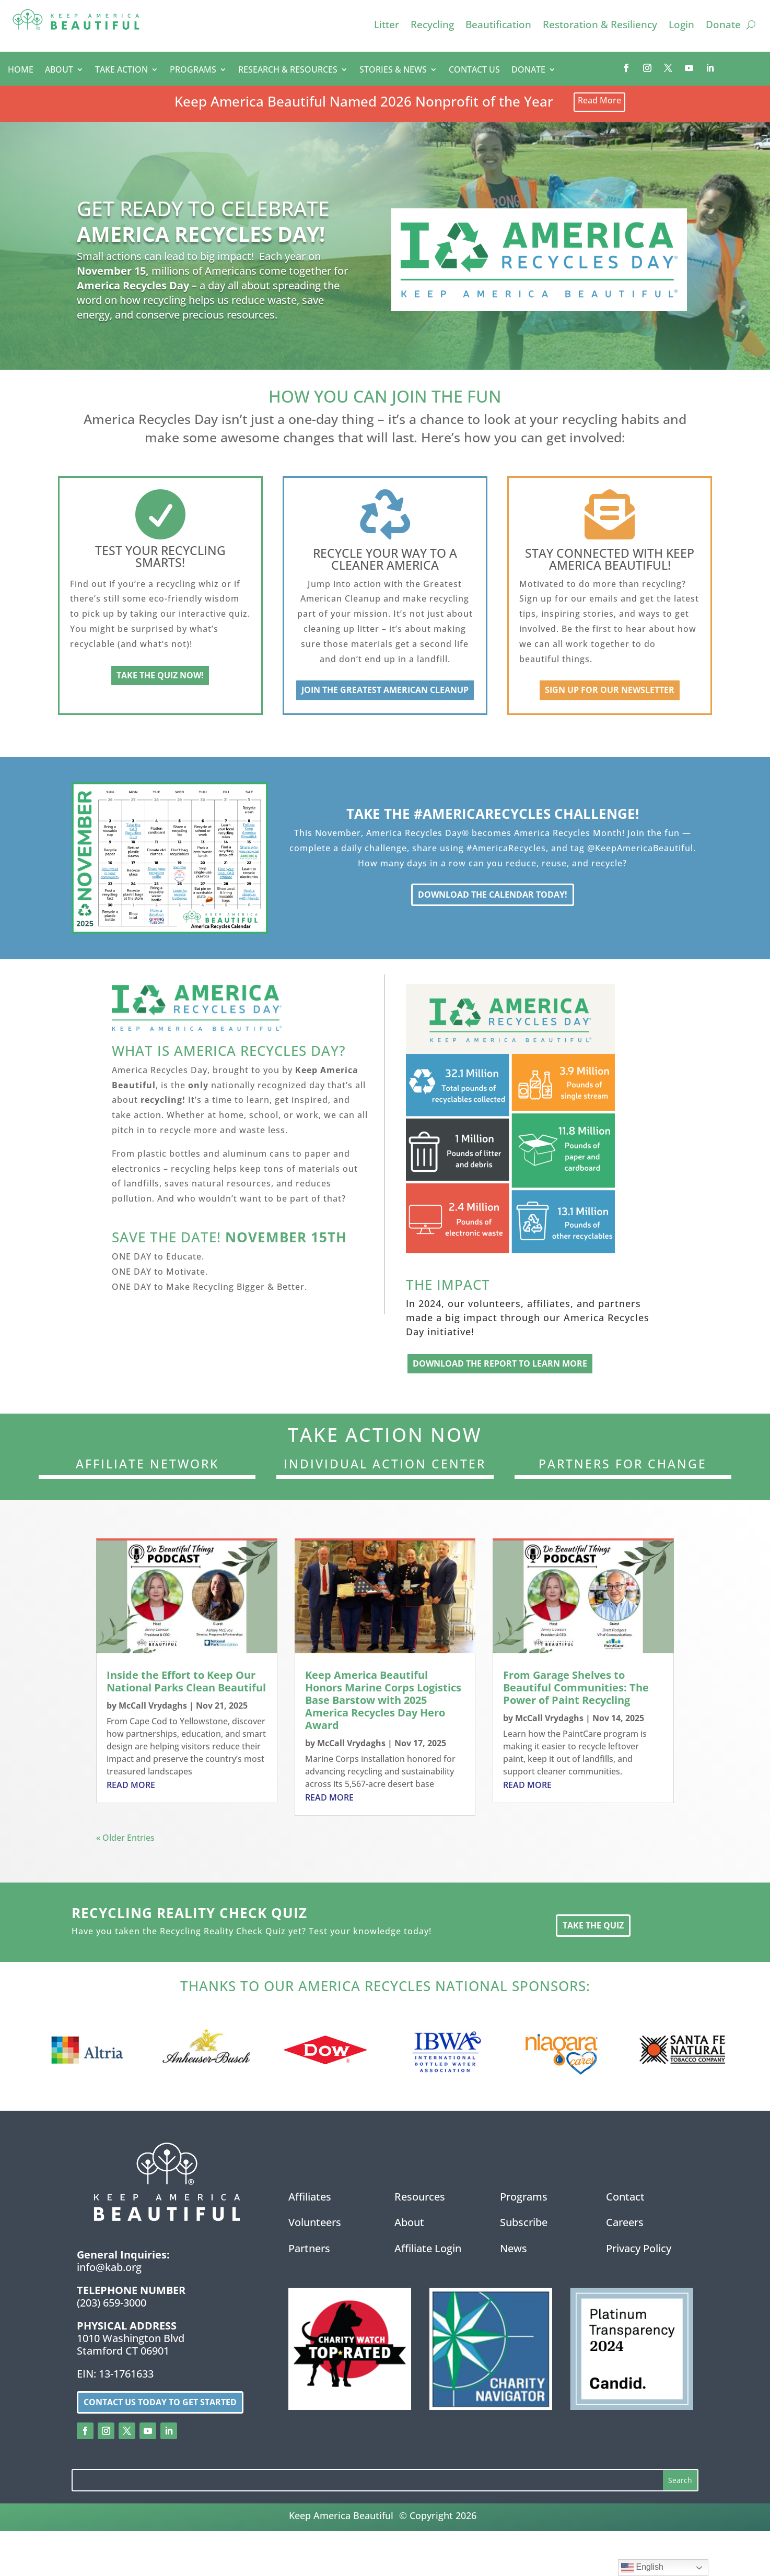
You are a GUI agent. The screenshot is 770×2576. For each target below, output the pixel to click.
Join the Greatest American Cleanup (385, 692)
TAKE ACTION (121, 70)
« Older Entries (125, 1839)
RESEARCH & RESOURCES (287, 70)
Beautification (498, 26)
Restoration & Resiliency (600, 26)
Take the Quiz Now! (160, 677)
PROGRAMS (193, 70)
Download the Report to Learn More (500, 1365)
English (642, 2567)
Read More (599, 103)
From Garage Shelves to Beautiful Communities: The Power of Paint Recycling (576, 1689)
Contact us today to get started (160, 2404)
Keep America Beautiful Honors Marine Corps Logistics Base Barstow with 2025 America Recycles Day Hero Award (383, 1702)
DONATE (528, 70)
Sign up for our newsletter (609, 692)
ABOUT (59, 70)
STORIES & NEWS (393, 70)
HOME (20, 70)
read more (131, 1787)
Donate (723, 26)
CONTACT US (474, 70)
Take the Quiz (593, 1927)
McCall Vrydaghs (153, 1707)
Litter (386, 26)
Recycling (432, 26)
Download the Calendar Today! (492, 896)
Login (681, 26)
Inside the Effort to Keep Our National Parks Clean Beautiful (186, 1683)
